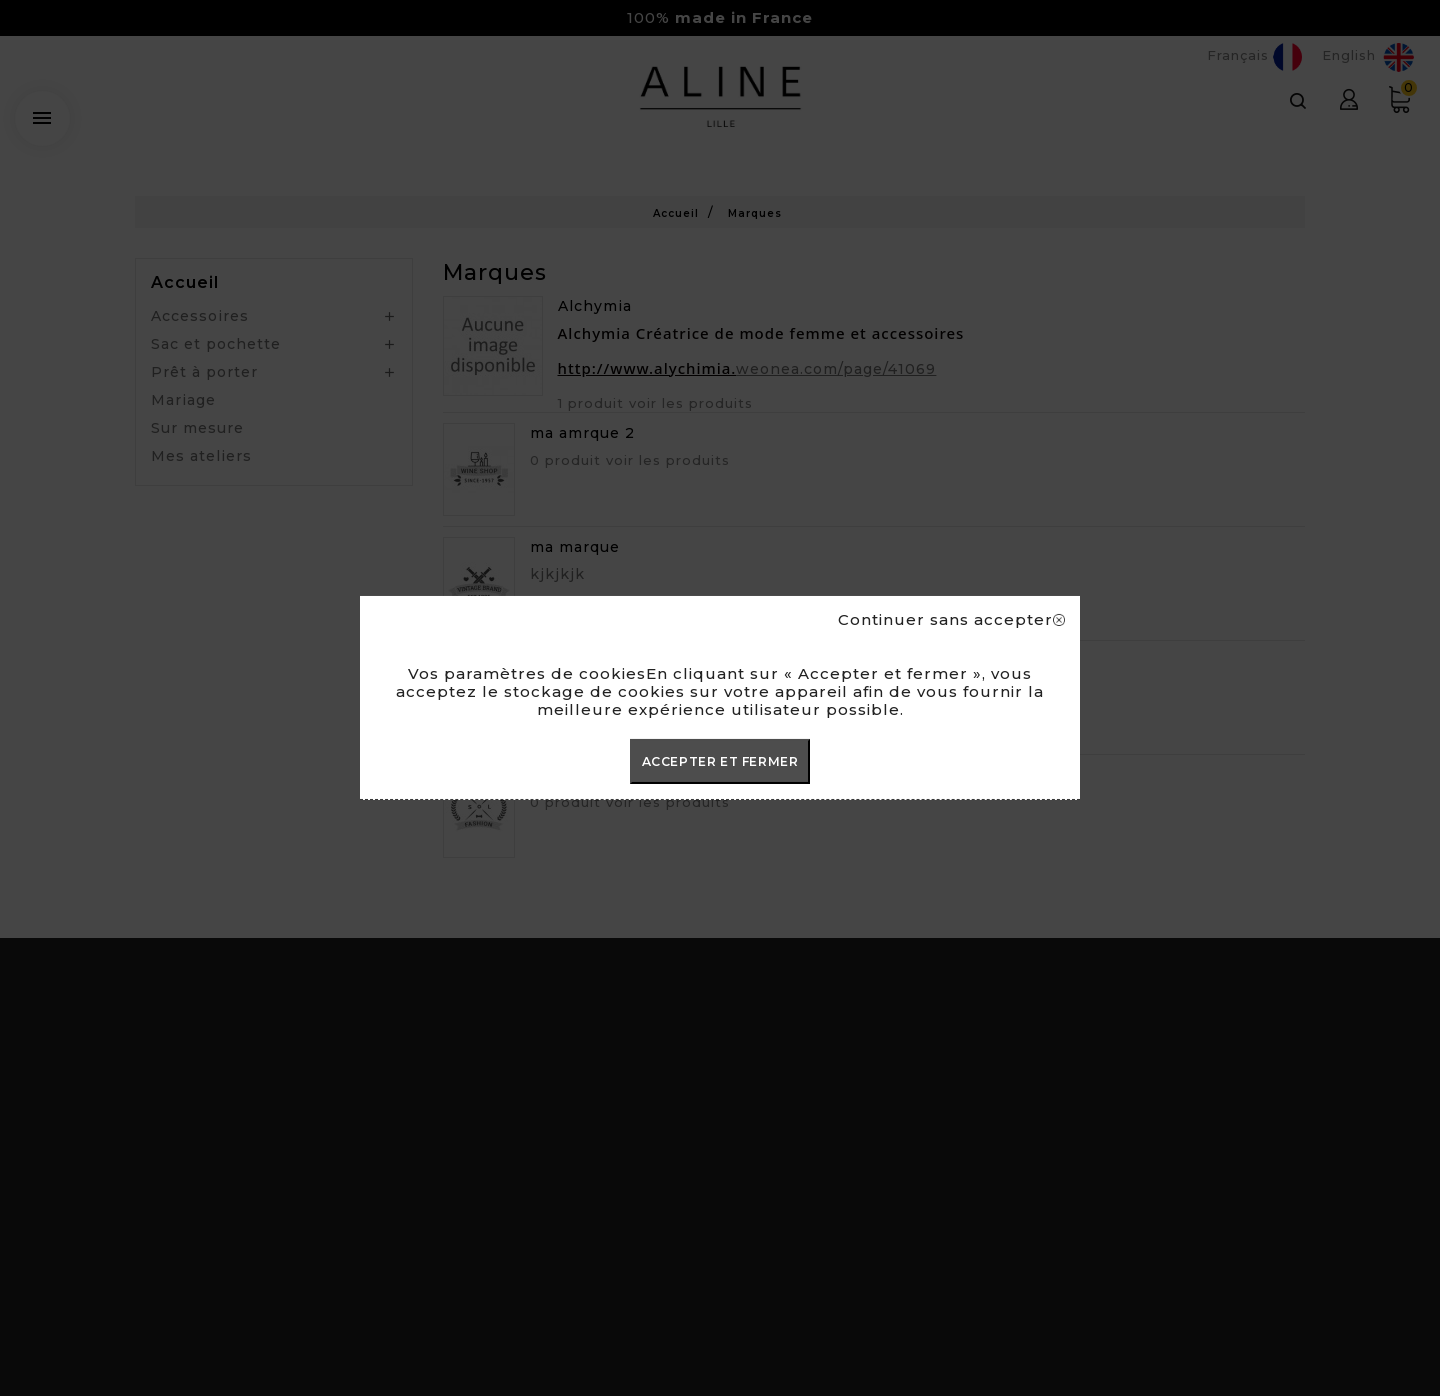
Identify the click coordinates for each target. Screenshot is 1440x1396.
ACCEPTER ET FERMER (720, 761)
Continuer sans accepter (951, 620)
